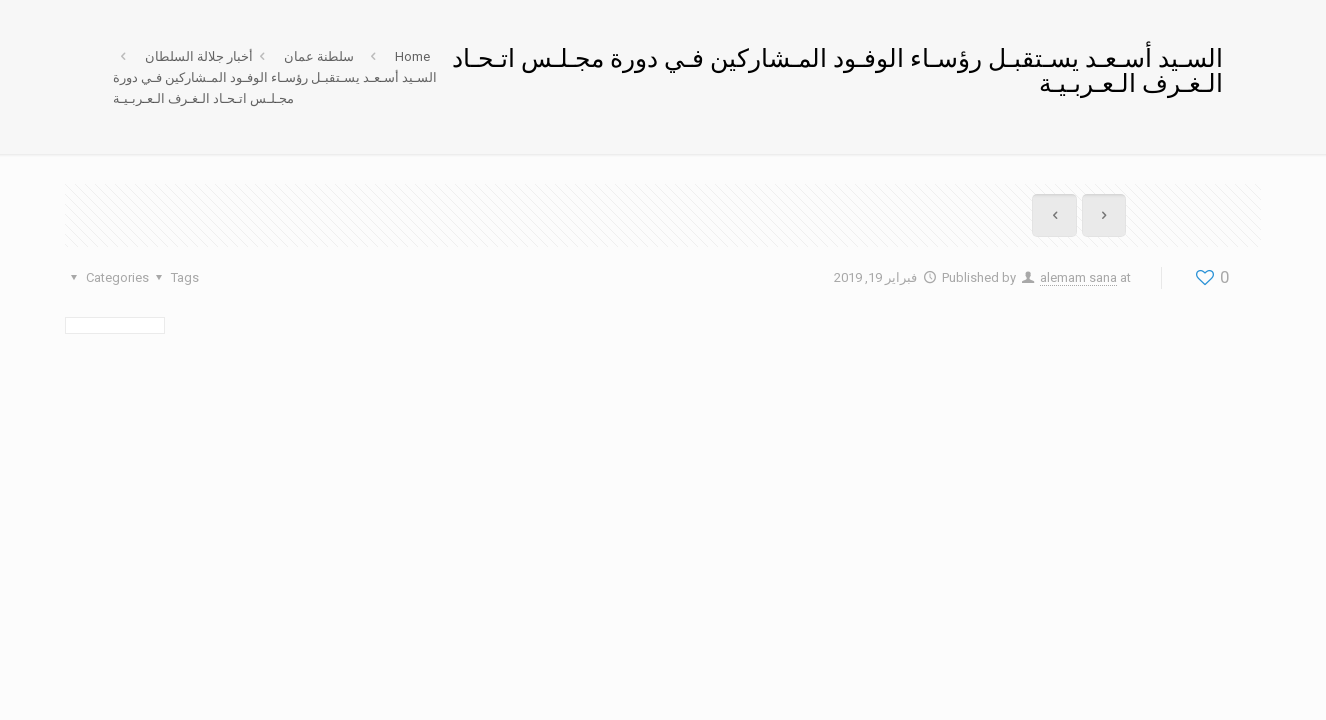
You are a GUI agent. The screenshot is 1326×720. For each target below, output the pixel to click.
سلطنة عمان (319, 56)
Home (412, 56)
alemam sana (1078, 277)
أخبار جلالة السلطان (199, 56)
